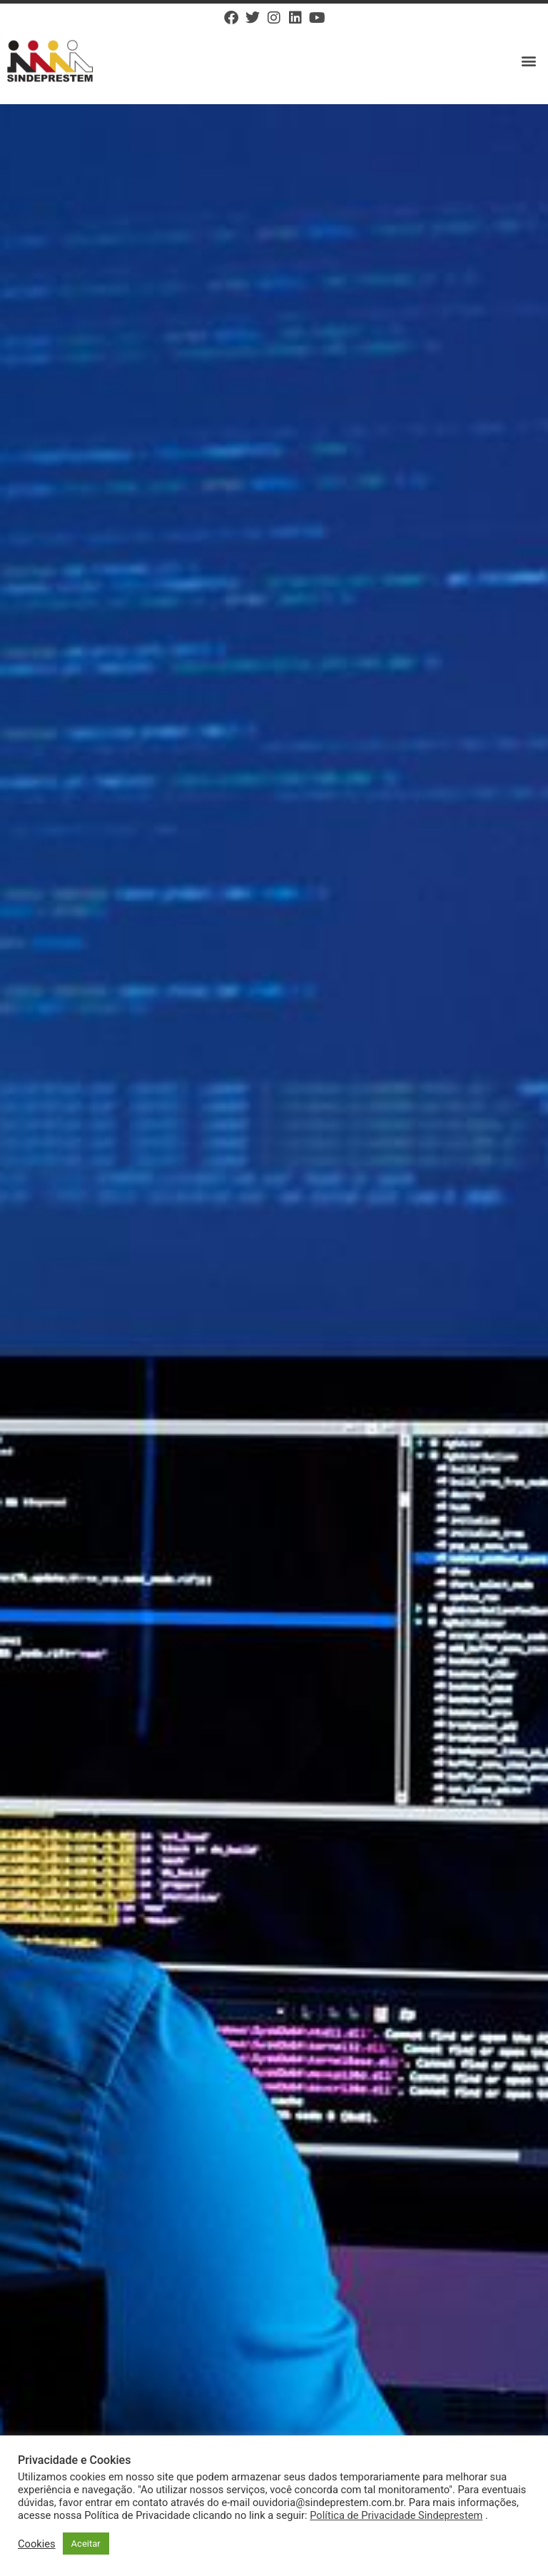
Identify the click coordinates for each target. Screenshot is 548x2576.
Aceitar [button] (86, 2543)
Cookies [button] (37, 2543)
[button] (529, 61)
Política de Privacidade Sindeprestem (396, 2515)
